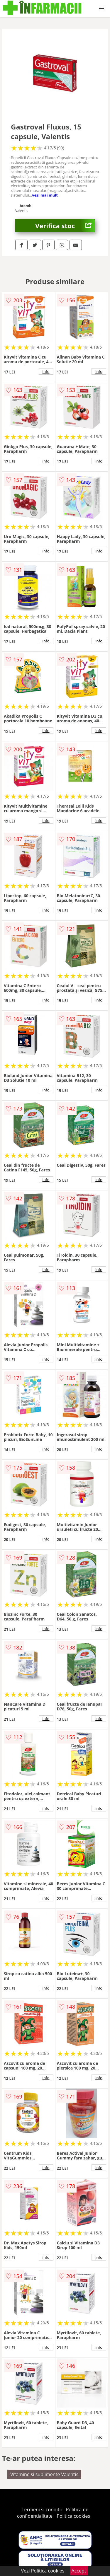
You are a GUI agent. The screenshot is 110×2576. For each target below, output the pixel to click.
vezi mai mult (45, 195)
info (46, 371)
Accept (79, 2571)
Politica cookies (73, 2516)
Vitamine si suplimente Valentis (44, 2474)
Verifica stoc (65, 225)
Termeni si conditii (42, 2509)
